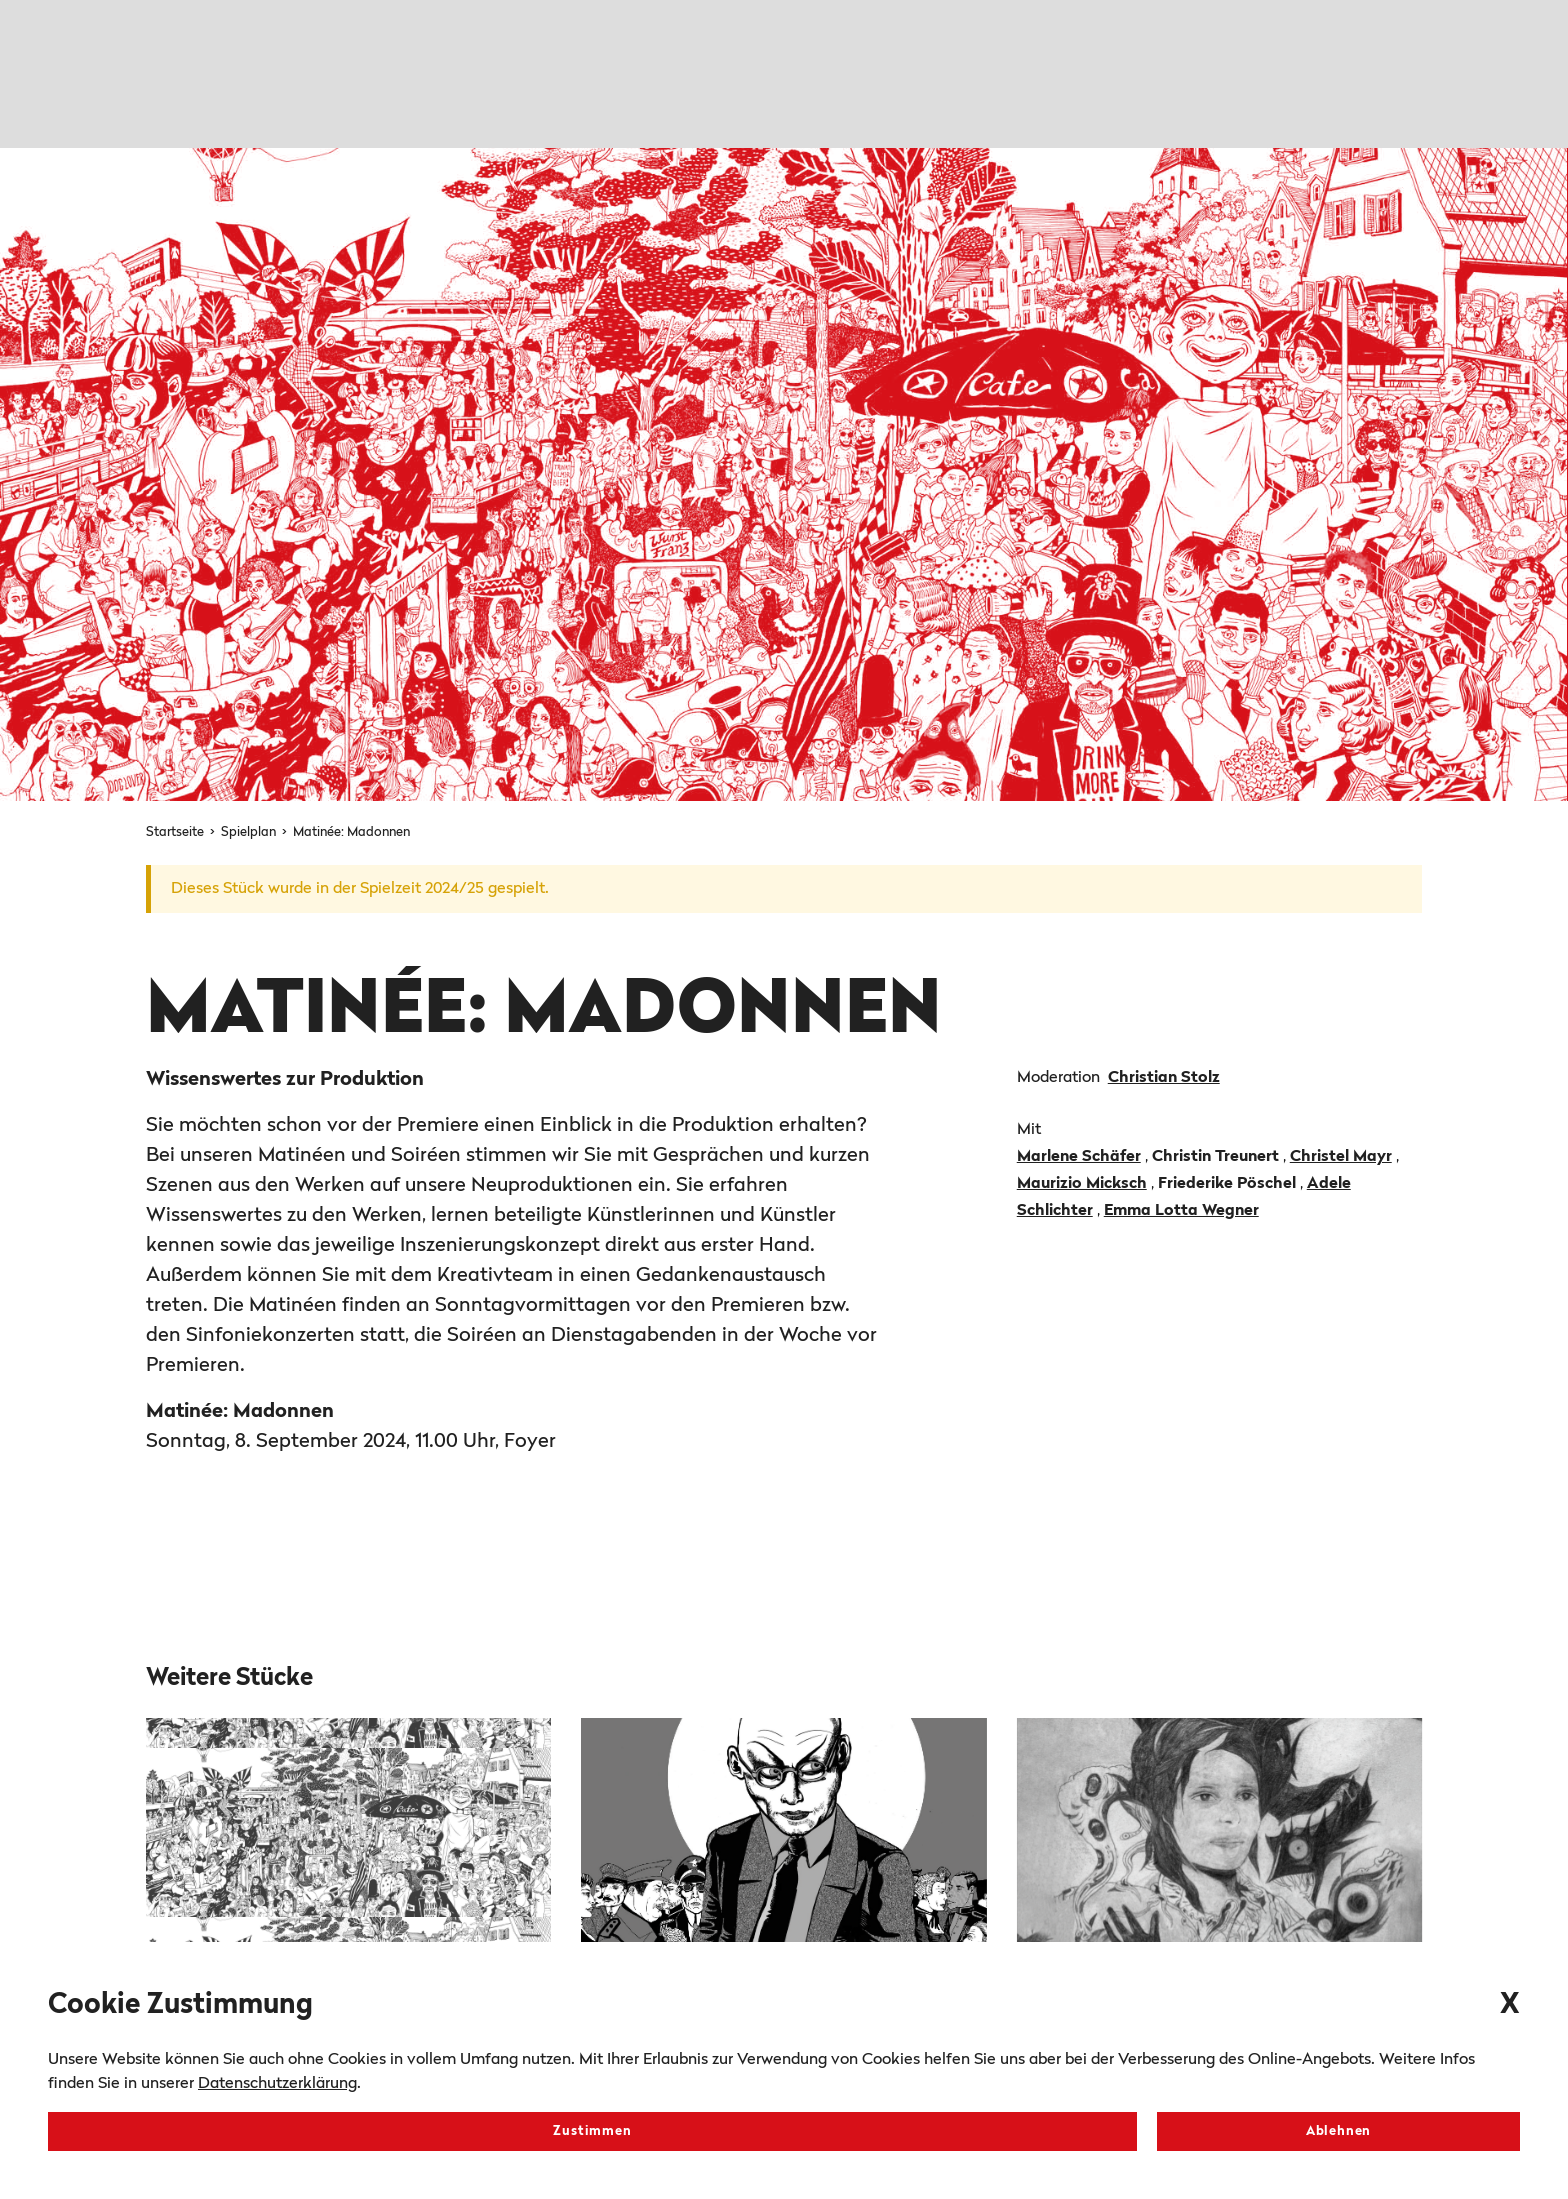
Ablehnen (1338, 2131)
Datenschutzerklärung (277, 2084)
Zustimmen (592, 2131)
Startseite (176, 832)
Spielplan (250, 832)
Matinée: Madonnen (351, 832)
